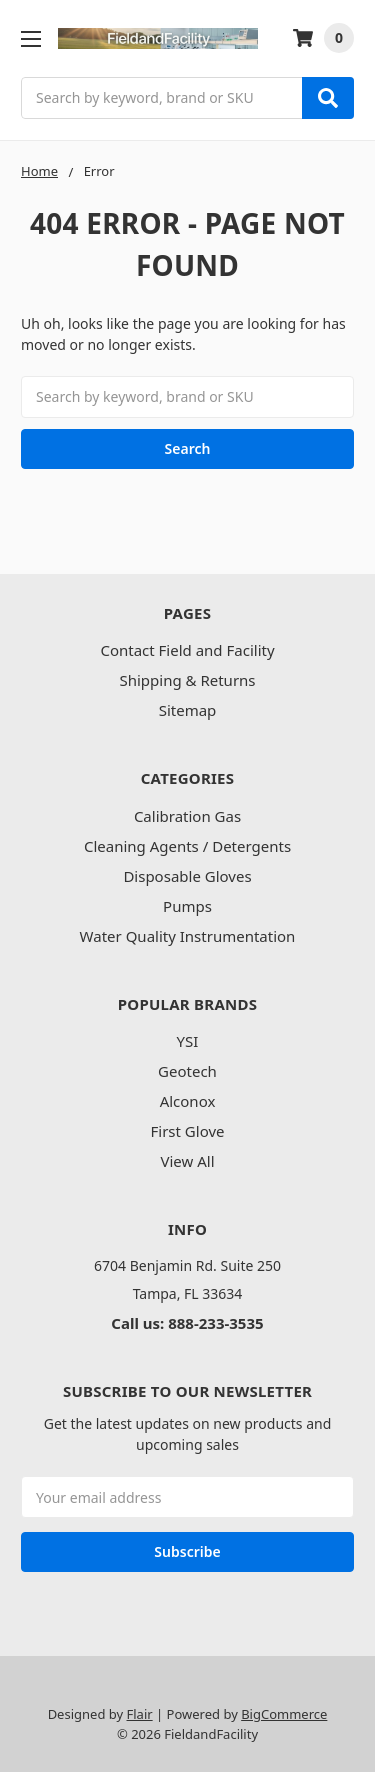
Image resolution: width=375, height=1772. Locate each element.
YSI (188, 1041)
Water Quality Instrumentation (188, 936)
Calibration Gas (187, 816)
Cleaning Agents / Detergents (187, 846)
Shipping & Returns (187, 680)
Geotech (187, 1071)
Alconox (188, 1101)
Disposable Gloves (187, 876)
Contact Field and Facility (187, 650)
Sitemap (188, 710)
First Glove (188, 1131)
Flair (140, 1714)
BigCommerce (284, 1714)
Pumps (187, 906)
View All (187, 1161)
